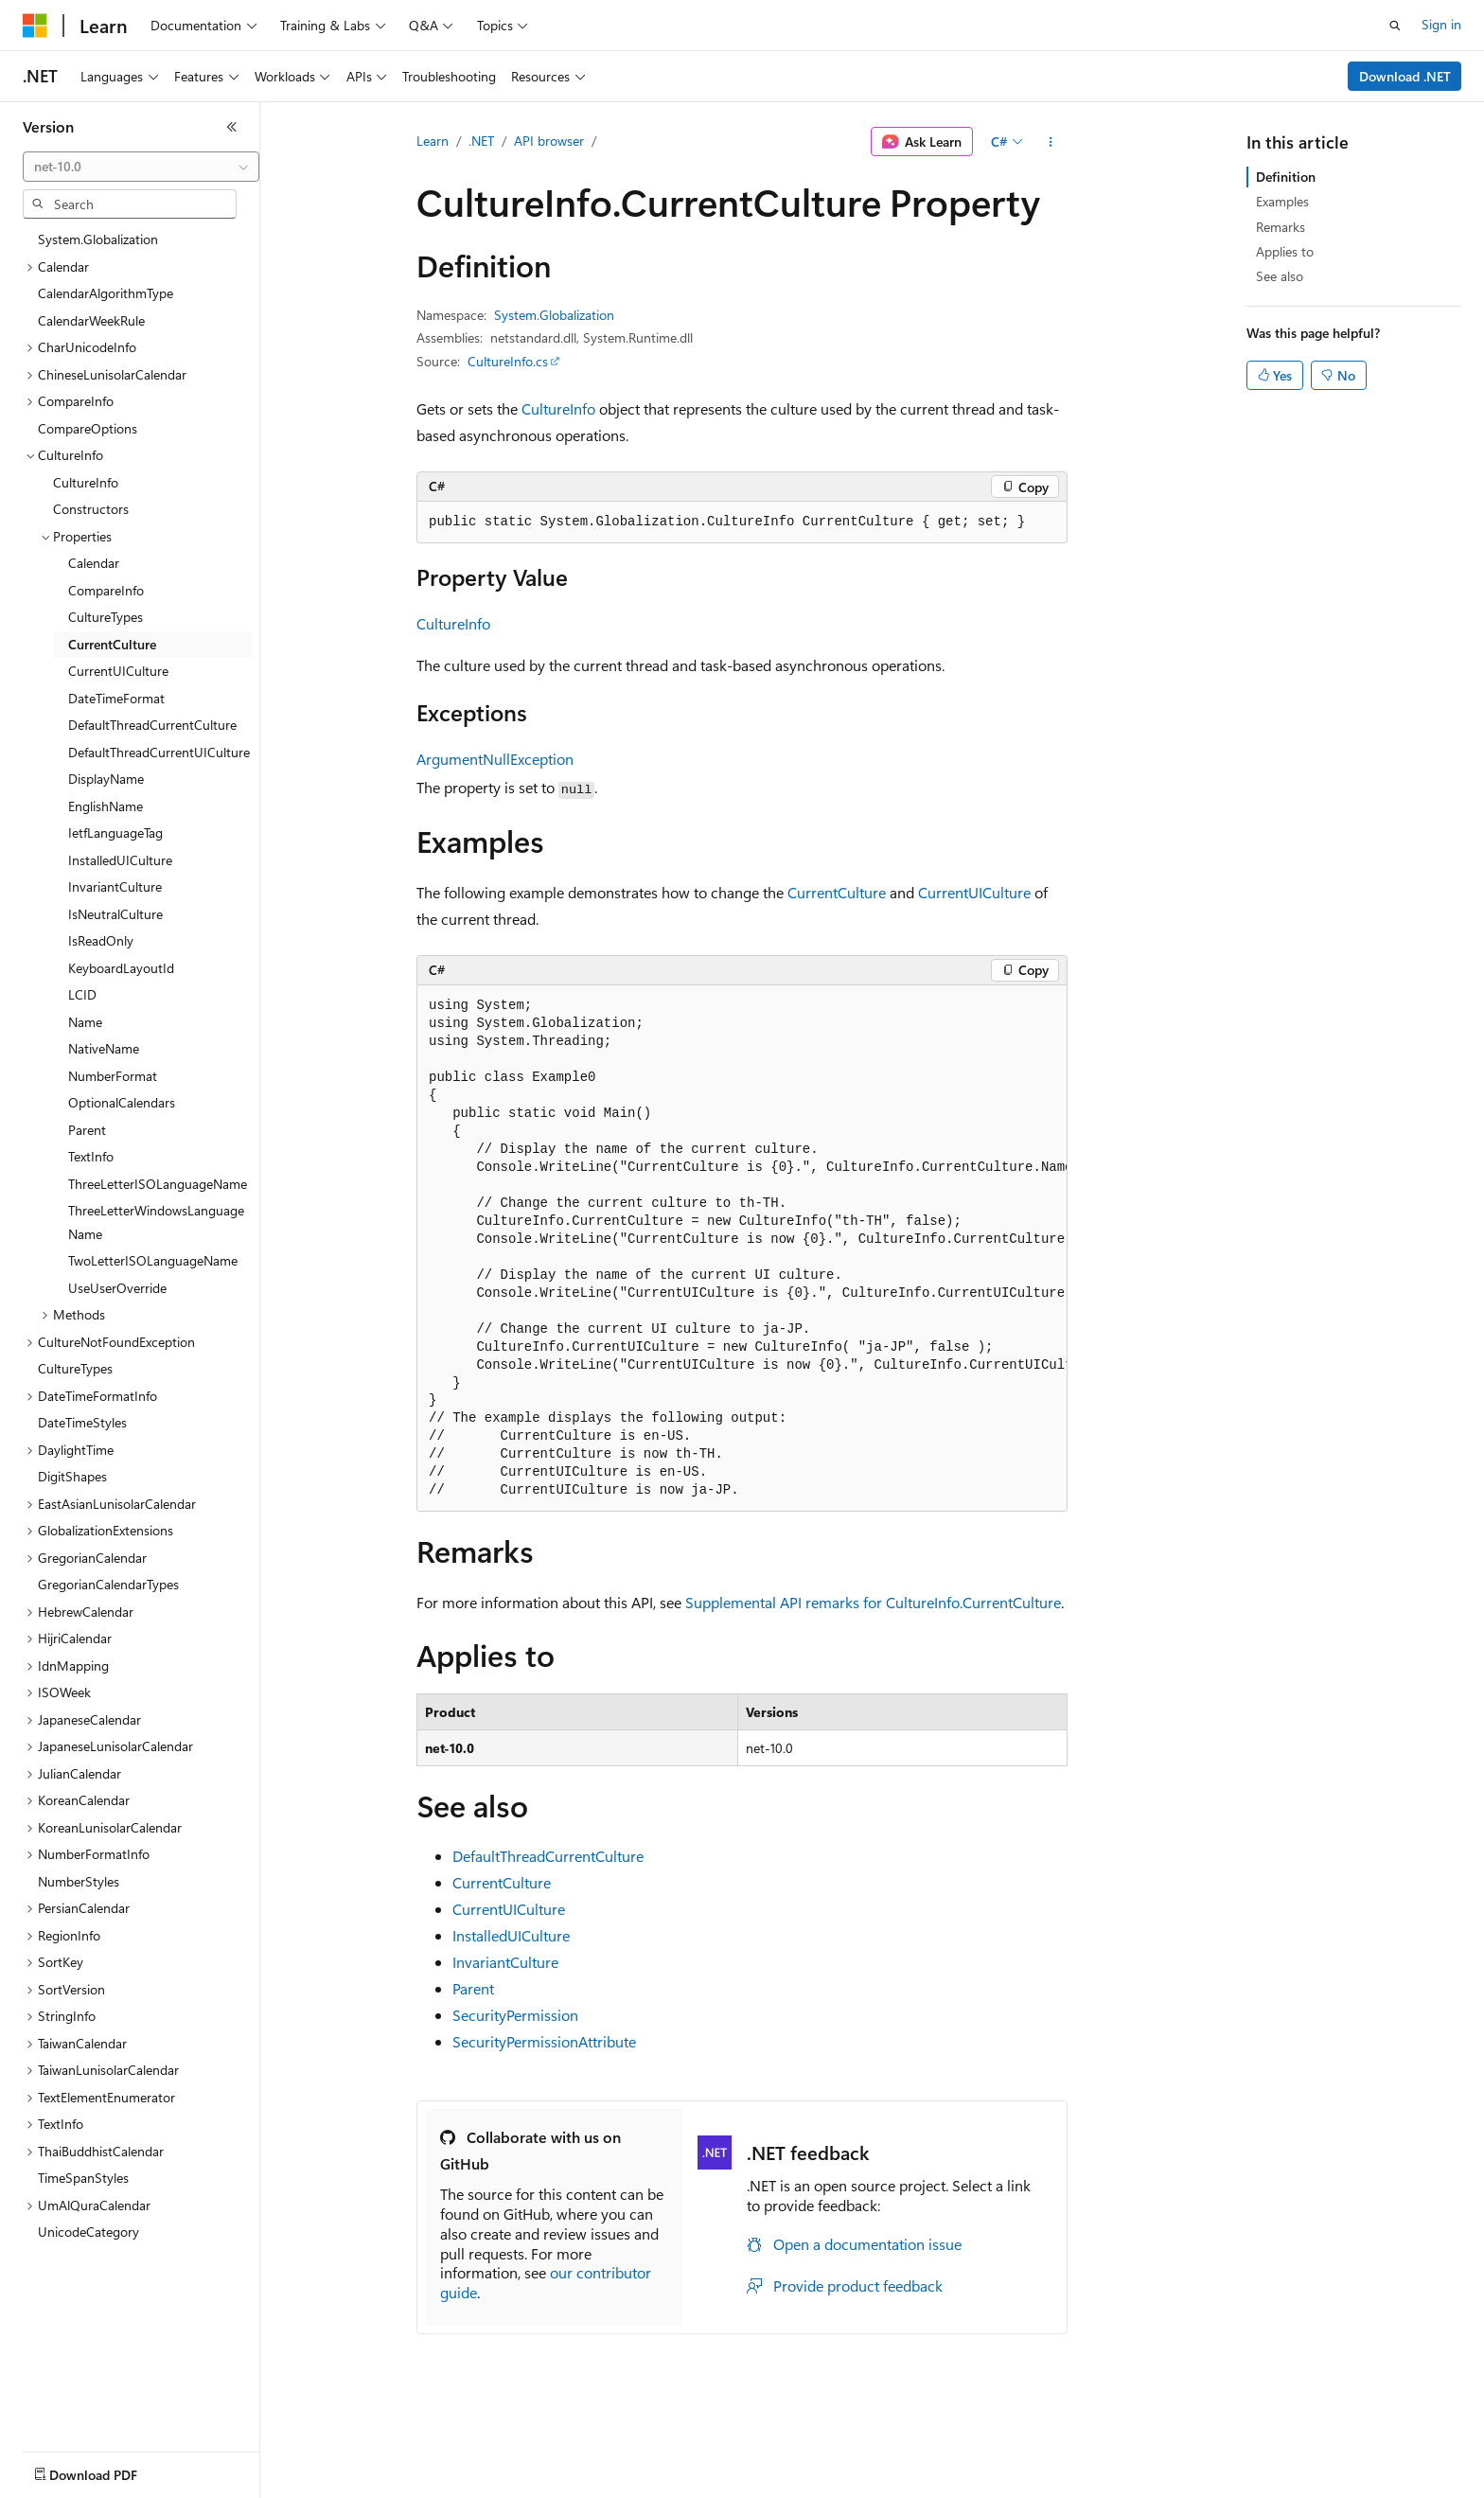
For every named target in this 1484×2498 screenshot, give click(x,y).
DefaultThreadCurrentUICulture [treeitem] (159, 752)
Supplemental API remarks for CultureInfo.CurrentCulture (873, 1602)
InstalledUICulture (511, 1935)
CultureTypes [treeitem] (105, 617)
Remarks (1280, 227)
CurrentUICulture (974, 892)
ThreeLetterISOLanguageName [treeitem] (157, 1184)
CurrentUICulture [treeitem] (118, 671)
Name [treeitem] (85, 1022)
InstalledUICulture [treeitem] (120, 860)
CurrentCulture (836, 892)
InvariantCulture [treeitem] (115, 886)
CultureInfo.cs (508, 361)
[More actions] (1051, 142)
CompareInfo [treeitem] (106, 590)
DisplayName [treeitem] (106, 779)
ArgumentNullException (495, 759)
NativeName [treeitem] (103, 1048)
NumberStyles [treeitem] (78, 1881)
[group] (742, 1249)
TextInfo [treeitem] (91, 1156)
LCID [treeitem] (82, 994)
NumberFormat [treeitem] (112, 1076)
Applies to (1285, 251)
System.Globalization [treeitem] (98, 239)
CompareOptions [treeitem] (87, 428)
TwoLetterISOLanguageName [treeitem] (153, 1260)
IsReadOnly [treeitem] (100, 940)
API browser (549, 141)
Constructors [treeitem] (91, 509)
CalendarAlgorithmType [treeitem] (105, 293)
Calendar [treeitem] (93, 563)
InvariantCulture (505, 1962)
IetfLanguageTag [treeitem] (115, 833)
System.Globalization (554, 315)
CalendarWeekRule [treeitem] (91, 320)
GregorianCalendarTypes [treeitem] (108, 1584)
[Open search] (1395, 26)
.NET (481, 141)
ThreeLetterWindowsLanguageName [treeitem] (156, 1222)
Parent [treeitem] (87, 1130)
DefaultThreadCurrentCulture (548, 1856)
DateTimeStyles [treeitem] (82, 1422)
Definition (1286, 177)
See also (1279, 276)
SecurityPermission (515, 2015)
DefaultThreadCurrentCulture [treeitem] (152, 725)
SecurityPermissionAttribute (544, 2041)
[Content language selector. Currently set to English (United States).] (109, 2470)
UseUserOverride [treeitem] (117, 1288)
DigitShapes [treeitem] (72, 1476)
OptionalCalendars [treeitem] (121, 1102)
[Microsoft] (35, 25)
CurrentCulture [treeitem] (112, 644)
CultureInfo (558, 408)
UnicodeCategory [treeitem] (88, 2232)
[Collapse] (232, 127)
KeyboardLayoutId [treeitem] (121, 968)
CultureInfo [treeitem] (85, 482)
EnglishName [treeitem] (105, 806)
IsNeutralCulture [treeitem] (115, 914)
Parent (473, 1988)
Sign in (1441, 24)
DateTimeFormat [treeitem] (116, 698)
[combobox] (141, 166)
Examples (1282, 201)
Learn (432, 141)
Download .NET (1405, 76)
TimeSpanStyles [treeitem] (83, 2178)
